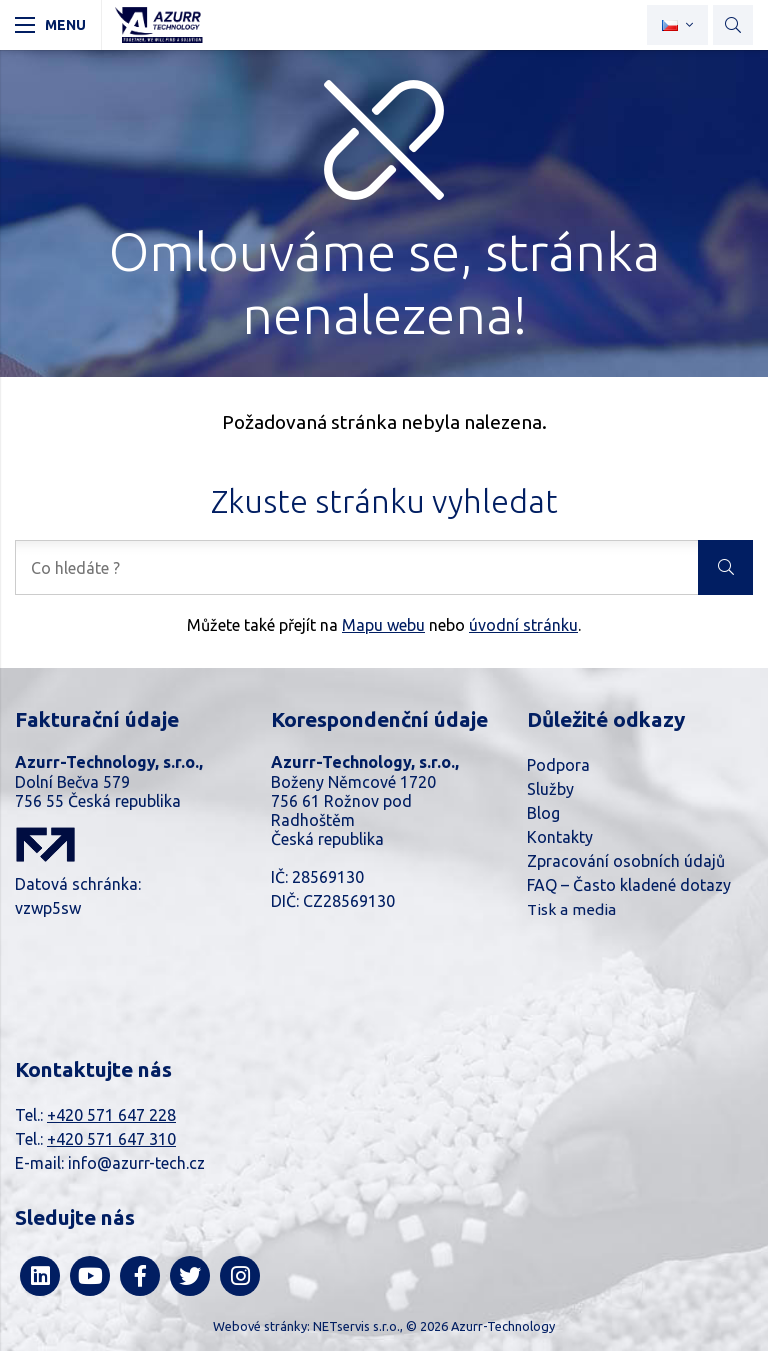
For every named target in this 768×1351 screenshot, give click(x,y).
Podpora (558, 765)
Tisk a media (571, 909)
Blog (543, 813)
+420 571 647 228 (111, 1115)
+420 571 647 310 (111, 1139)
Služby (550, 789)
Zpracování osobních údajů (626, 861)
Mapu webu (383, 625)
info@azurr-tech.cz (136, 1163)
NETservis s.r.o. (356, 1326)
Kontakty (560, 837)
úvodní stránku (523, 625)
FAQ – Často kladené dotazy (629, 885)
